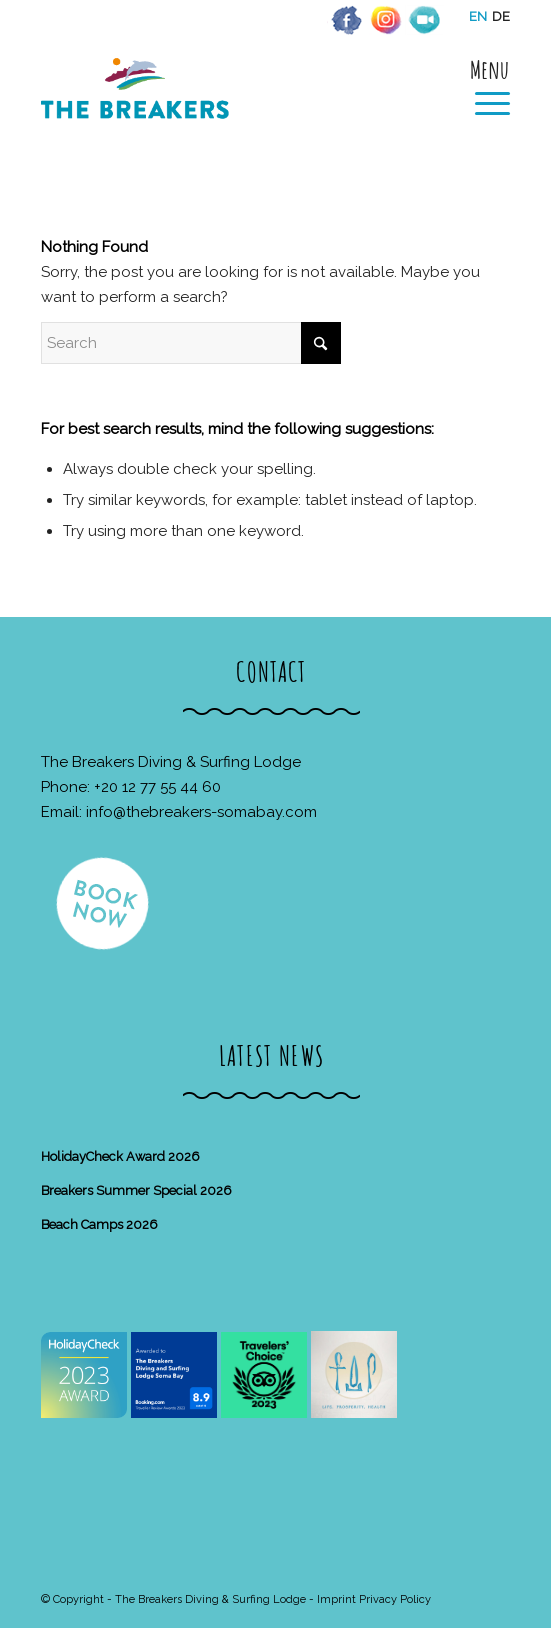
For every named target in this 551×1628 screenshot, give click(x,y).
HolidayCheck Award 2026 (120, 1156)
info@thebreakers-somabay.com (201, 812)
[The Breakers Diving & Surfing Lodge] (228, 109)
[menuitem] (482, 87)
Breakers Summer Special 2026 (136, 1190)
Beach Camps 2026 (99, 1224)
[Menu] (482, 87)
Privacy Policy (395, 1599)
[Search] (191, 343)
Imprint (336, 1599)
